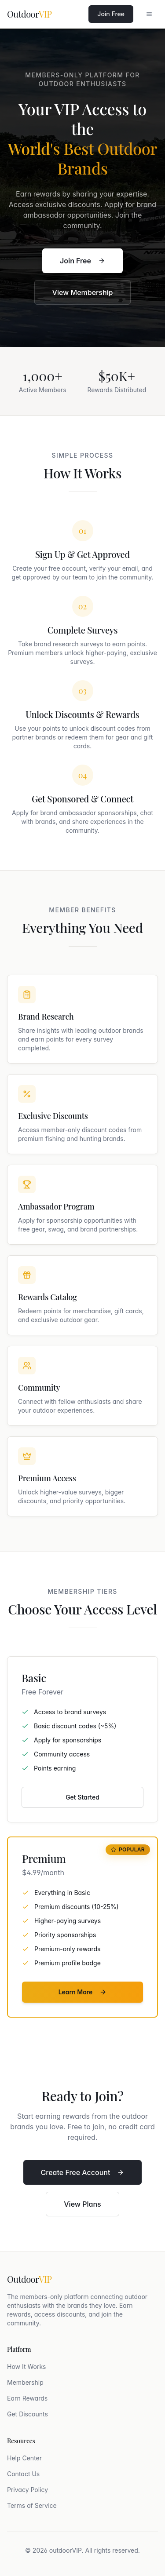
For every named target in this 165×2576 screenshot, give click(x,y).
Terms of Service (32, 2505)
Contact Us (23, 2474)
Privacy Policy (27, 2489)
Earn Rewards (27, 2398)
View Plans (82, 2204)
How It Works (26, 2366)
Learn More (83, 1992)
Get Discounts (27, 2414)
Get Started (82, 1797)
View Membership (82, 293)
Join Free (111, 14)
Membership (25, 2382)
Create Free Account (83, 2172)
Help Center (24, 2458)
